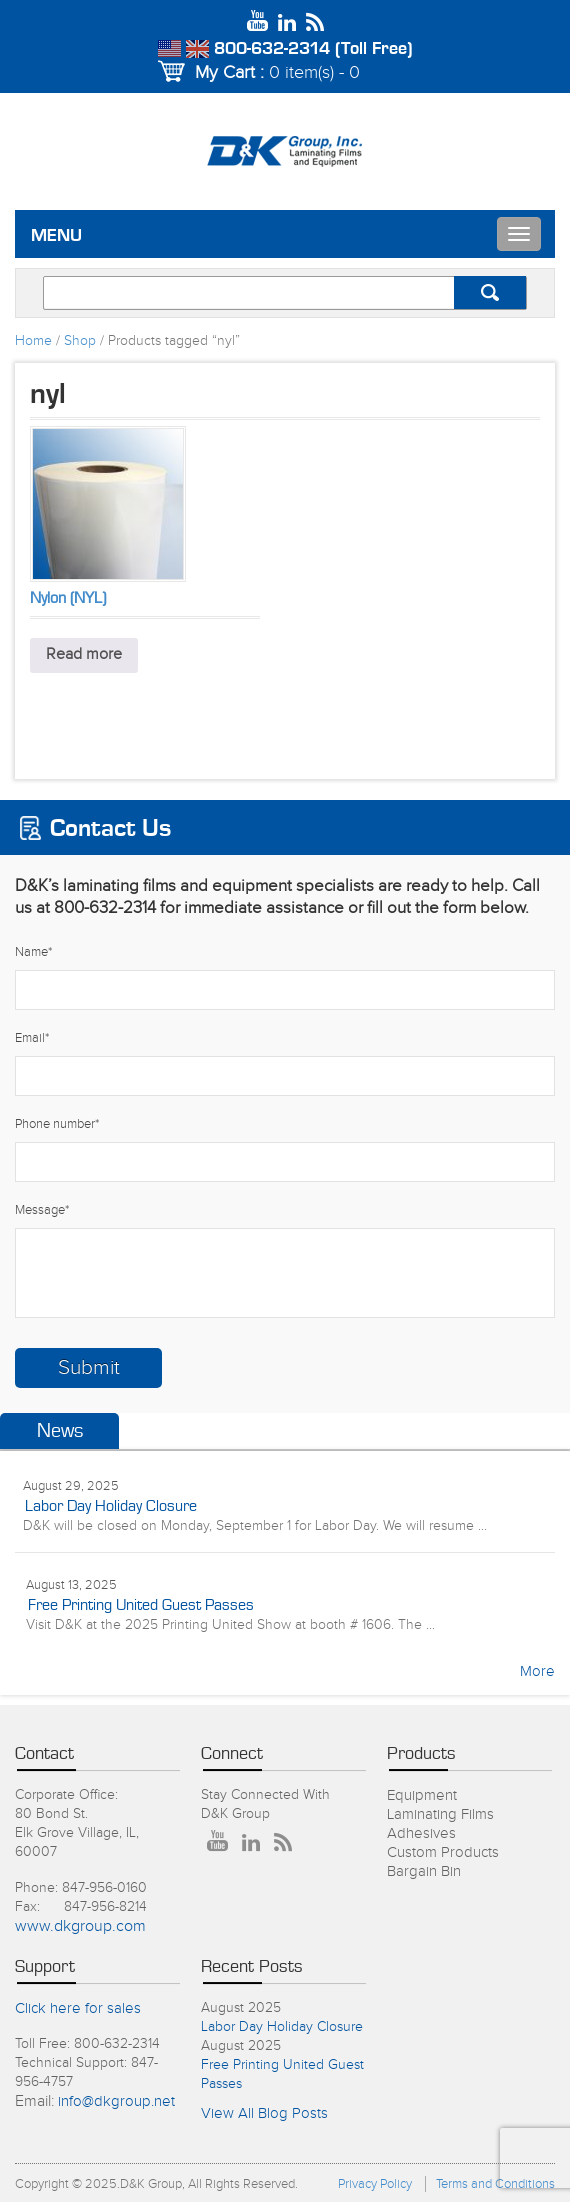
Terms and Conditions (495, 2184)
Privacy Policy (375, 2184)
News (60, 1431)
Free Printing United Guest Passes (141, 1605)
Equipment (422, 1795)
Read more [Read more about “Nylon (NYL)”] (84, 654)
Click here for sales (78, 2008)
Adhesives (421, 1833)
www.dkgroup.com (80, 1926)
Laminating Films (440, 1814)
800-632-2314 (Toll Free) (313, 49)
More (537, 1671)
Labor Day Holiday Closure (111, 1506)
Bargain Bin (424, 1871)
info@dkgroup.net (116, 2101)
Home (33, 341)
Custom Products (443, 1852)
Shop (80, 341)
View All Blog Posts (264, 2113)
